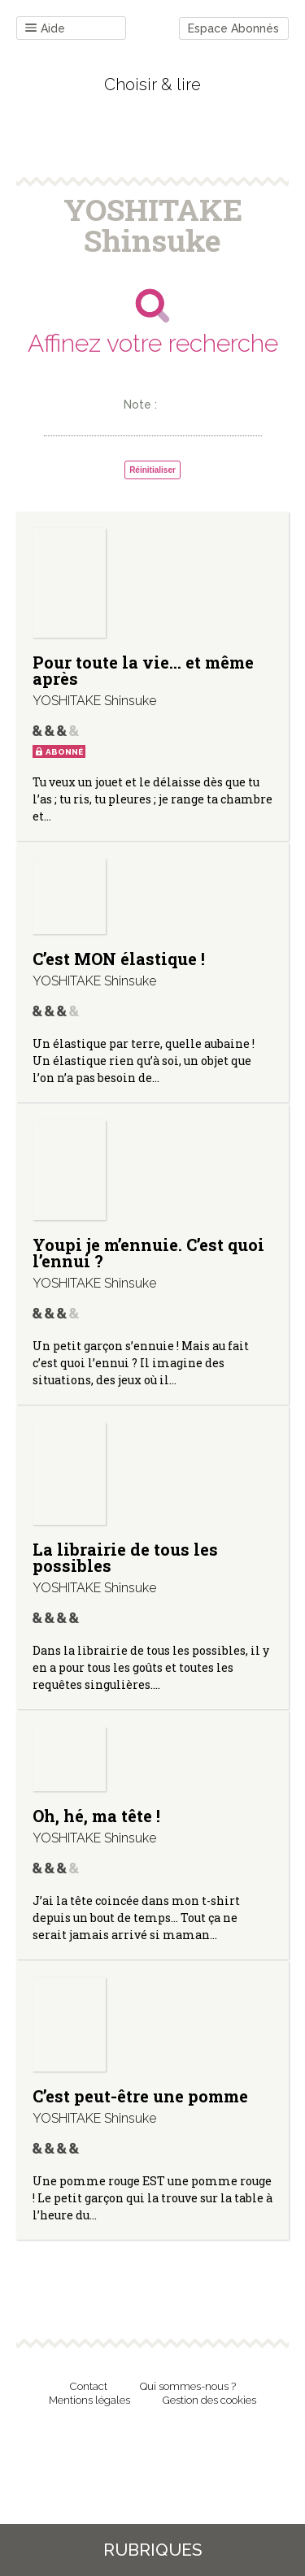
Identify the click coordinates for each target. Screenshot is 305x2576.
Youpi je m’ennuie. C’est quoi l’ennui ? (148, 1252)
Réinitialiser (152, 469)
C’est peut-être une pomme (140, 2095)
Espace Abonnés (233, 28)
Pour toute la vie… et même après (143, 670)
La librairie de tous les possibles (125, 1557)
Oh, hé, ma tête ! (96, 1815)
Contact (88, 2386)
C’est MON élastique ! (119, 958)
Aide (45, 29)
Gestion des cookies (209, 2400)
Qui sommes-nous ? (188, 2386)
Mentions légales (89, 2400)
